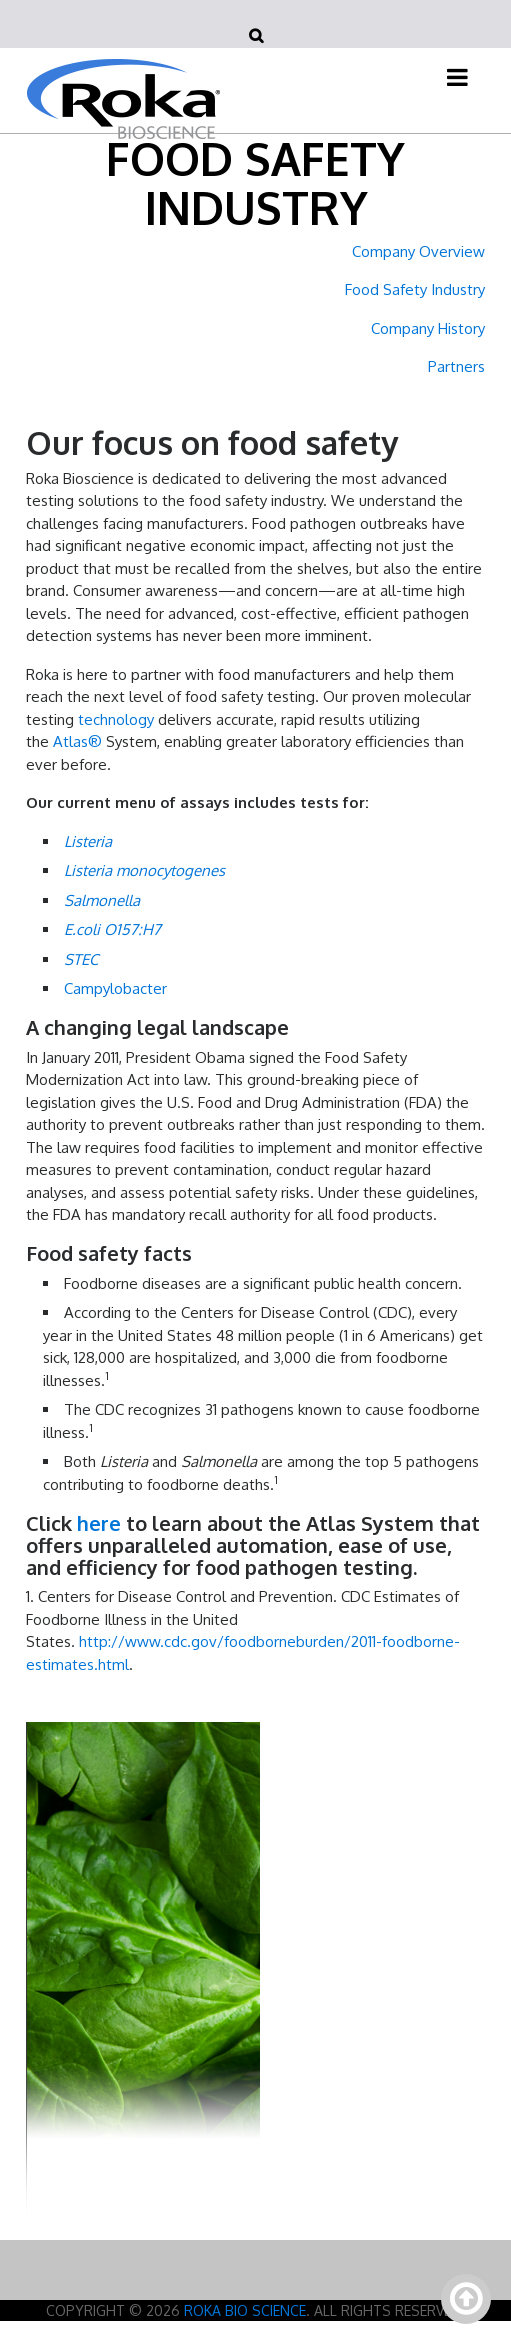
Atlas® (77, 741)
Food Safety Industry (415, 289)
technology (116, 719)
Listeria (88, 841)
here (99, 1523)
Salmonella (102, 900)
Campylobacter (115, 988)
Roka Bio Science (245, 2310)
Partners (456, 366)
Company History (428, 328)
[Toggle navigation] (457, 77)
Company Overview (418, 251)
